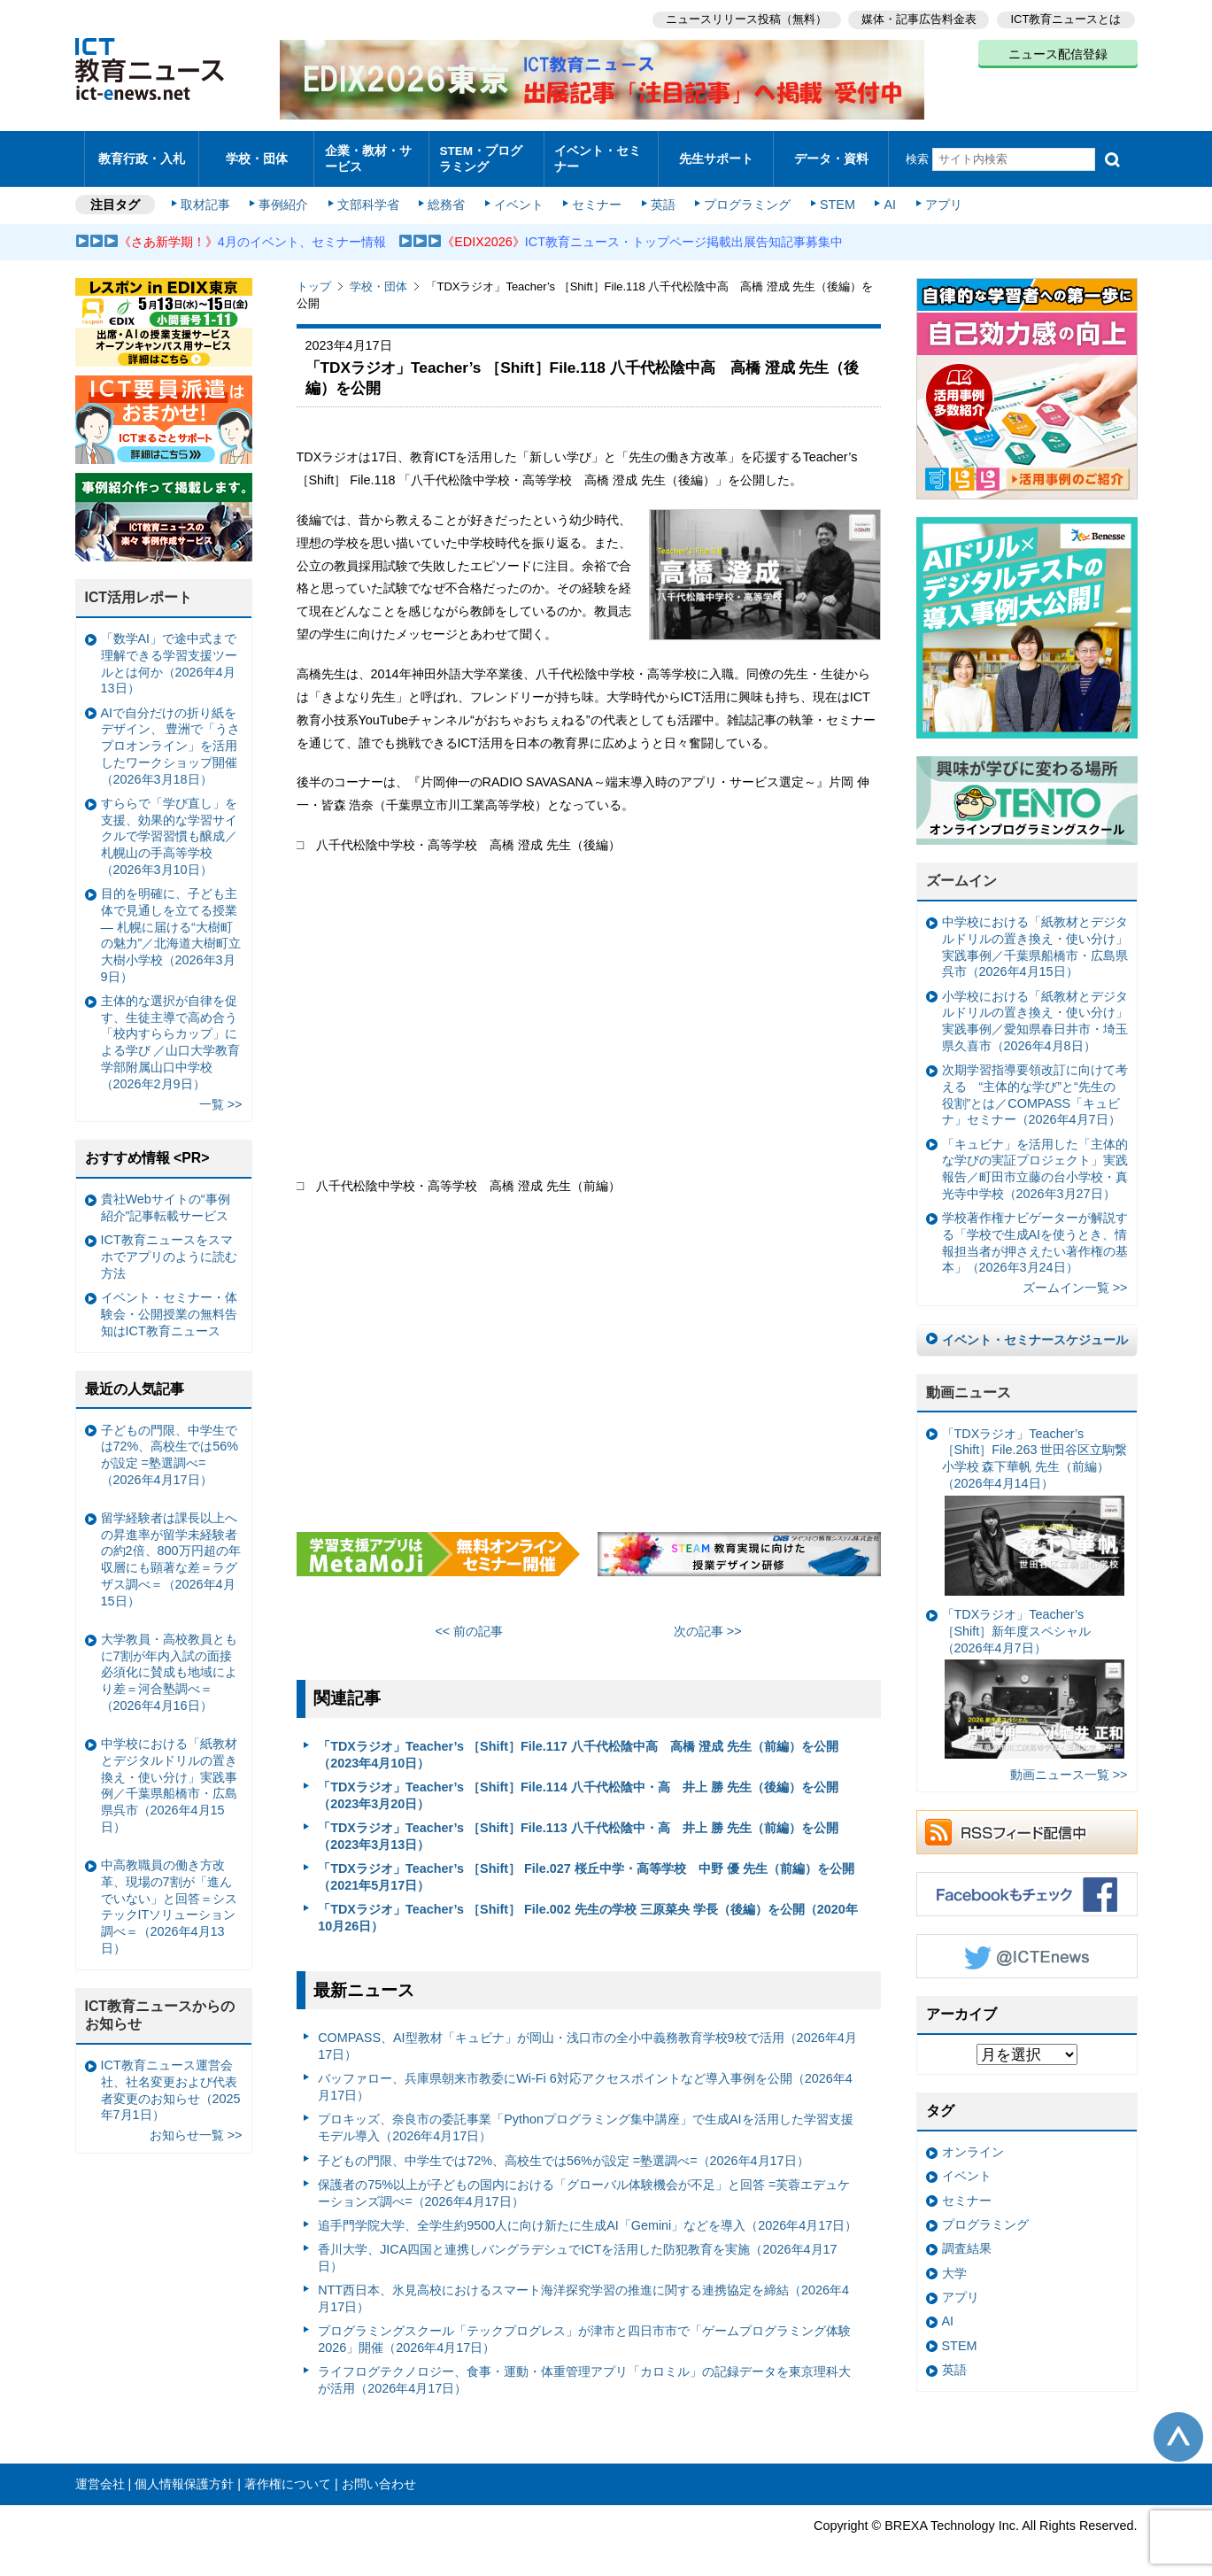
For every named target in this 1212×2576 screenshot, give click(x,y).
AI (885, 197)
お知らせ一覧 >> (196, 2127)
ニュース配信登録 (1058, 53)
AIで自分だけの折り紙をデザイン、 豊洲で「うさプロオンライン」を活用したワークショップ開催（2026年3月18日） (171, 737)
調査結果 (967, 2240)
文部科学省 (369, 197)
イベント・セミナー (596, 154)
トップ (314, 278)
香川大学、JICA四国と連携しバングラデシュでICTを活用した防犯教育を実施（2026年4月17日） (577, 2249)
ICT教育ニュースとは (1066, 18)
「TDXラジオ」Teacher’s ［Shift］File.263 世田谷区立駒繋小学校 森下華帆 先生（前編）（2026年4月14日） (1035, 1502)
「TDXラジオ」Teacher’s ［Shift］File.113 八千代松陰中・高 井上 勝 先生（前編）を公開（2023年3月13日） (578, 1827)
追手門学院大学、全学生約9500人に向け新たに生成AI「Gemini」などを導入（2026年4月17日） (587, 2216)
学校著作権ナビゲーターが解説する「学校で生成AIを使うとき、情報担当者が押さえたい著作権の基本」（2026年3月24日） (1035, 1234)
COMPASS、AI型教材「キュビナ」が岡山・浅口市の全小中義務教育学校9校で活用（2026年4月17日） (587, 2038)
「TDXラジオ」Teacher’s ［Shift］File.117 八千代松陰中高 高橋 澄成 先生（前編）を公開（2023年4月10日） (578, 1745)
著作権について (287, 2475)
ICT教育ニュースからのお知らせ (160, 2006)
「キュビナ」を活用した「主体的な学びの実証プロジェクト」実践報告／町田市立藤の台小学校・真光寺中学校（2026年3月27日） (1035, 1160)
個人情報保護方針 (184, 2475)
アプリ (937, 197)
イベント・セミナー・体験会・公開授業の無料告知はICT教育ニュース (169, 1305)
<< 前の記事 (469, 1623)
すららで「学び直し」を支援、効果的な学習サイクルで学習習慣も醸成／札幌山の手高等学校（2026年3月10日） (169, 827)
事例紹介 (285, 197)
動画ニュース (968, 1383)
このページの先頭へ (1178, 2429)
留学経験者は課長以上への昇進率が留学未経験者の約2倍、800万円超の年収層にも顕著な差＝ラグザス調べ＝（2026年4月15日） (171, 1550)
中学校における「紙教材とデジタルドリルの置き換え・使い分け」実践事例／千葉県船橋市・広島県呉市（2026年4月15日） (1035, 939)
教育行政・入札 (141, 154)
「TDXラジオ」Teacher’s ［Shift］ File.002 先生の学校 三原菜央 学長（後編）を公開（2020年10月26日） (588, 1909)
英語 (660, 197)
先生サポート (716, 154)
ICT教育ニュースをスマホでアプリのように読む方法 (169, 1248)
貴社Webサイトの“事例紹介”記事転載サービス (165, 1199)
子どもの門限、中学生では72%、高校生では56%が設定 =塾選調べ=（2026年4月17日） (563, 2152)
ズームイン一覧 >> (1075, 1280)
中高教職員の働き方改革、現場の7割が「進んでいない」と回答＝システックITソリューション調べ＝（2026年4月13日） (169, 1898)
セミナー (596, 197)
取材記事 (208, 197)
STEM (833, 197)
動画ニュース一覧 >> (1069, 1766)
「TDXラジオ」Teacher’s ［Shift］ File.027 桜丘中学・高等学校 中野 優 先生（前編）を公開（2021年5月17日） (586, 1868)
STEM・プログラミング (486, 154)
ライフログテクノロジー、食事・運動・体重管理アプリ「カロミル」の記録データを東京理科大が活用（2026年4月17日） (584, 2371)
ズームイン (961, 872)
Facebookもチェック (1027, 1886)
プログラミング (744, 197)
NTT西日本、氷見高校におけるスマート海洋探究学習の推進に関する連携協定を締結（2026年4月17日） (583, 2290)
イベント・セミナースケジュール (1035, 1332)
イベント (518, 197)
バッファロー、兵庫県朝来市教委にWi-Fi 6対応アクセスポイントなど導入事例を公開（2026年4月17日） (585, 2078)
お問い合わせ (379, 2475)
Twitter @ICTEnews (1027, 1948)
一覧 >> (221, 1095)
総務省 (446, 197)
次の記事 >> (708, 1623)
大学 (954, 2264)
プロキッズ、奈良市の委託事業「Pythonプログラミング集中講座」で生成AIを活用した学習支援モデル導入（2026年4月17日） (585, 2119)
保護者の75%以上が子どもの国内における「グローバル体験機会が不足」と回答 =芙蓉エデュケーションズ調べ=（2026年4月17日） (584, 2184)
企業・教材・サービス (366, 154)
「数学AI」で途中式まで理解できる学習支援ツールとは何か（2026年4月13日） (169, 655)
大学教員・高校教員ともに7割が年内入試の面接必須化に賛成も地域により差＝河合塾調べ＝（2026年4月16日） (169, 1663)
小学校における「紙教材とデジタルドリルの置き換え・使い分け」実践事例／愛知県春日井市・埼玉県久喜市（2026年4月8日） (1035, 1012)
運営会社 (100, 2475)
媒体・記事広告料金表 (918, 18)
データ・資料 (831, 154)
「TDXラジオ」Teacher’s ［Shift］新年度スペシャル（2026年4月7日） (1033, 1675)
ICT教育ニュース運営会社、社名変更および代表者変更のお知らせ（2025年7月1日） (171, 2082)
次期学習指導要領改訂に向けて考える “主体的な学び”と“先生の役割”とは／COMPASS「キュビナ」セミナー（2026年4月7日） (1035, 1086)
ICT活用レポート (139, 589)
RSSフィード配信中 (1027, 1824)
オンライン (973, 2143)
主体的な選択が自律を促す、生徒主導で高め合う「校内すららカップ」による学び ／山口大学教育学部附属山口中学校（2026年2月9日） (171, 1033)
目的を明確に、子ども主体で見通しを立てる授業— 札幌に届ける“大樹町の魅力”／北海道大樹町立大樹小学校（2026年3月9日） (171, 927)
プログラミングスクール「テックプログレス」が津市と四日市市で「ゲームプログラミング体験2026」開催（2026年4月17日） (584, 2331)
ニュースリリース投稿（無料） (744, 18)
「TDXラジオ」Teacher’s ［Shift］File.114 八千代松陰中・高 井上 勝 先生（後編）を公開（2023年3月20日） (578, 1786)
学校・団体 (256, 154)
